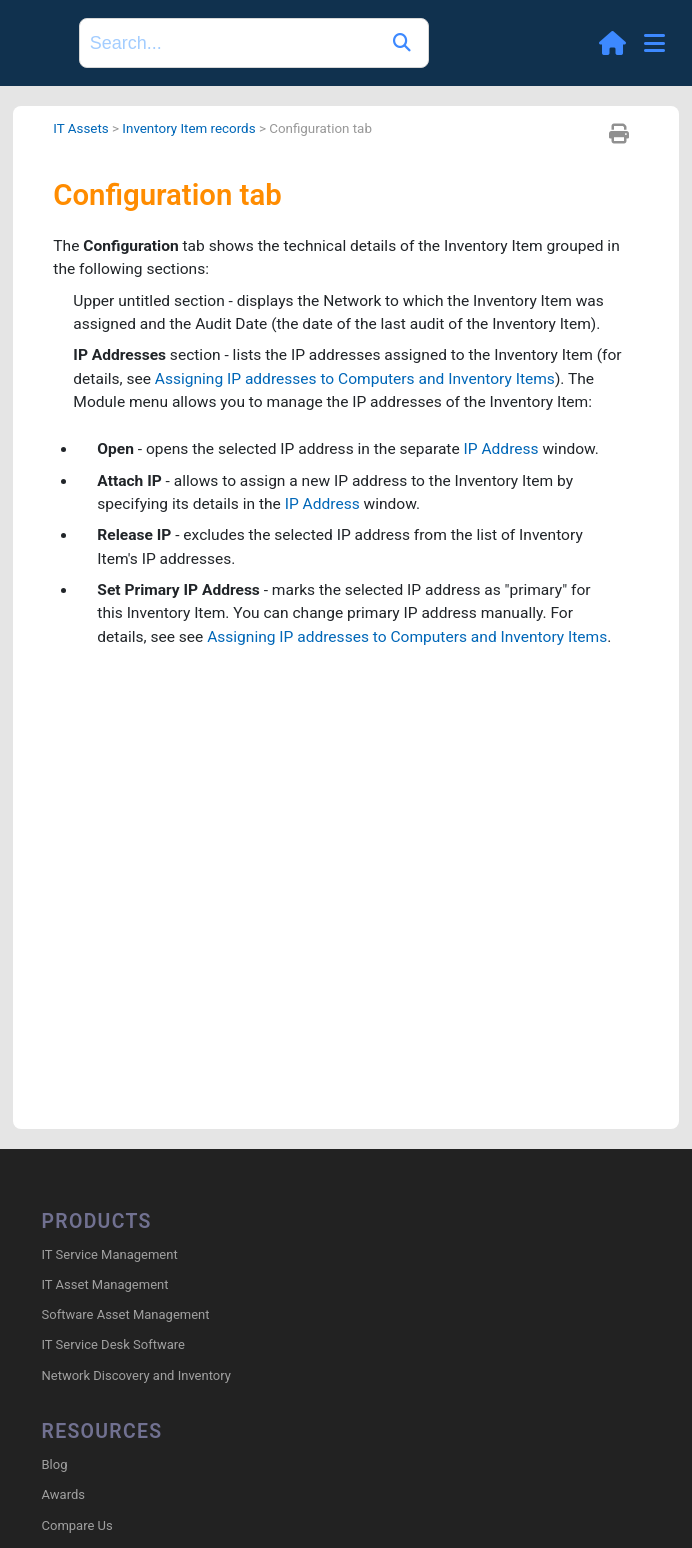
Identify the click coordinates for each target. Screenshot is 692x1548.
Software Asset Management (126, 1315)
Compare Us (77, 1527)
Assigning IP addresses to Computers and (363, 383)
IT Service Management (110, 1255)
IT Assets (81, 128)
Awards (63, 1497)
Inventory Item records (192, 128)
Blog (55, 1466)
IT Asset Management (105, 1285)
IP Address (512, 455)
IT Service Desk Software (113, 1346)
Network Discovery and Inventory (136, 1376)
